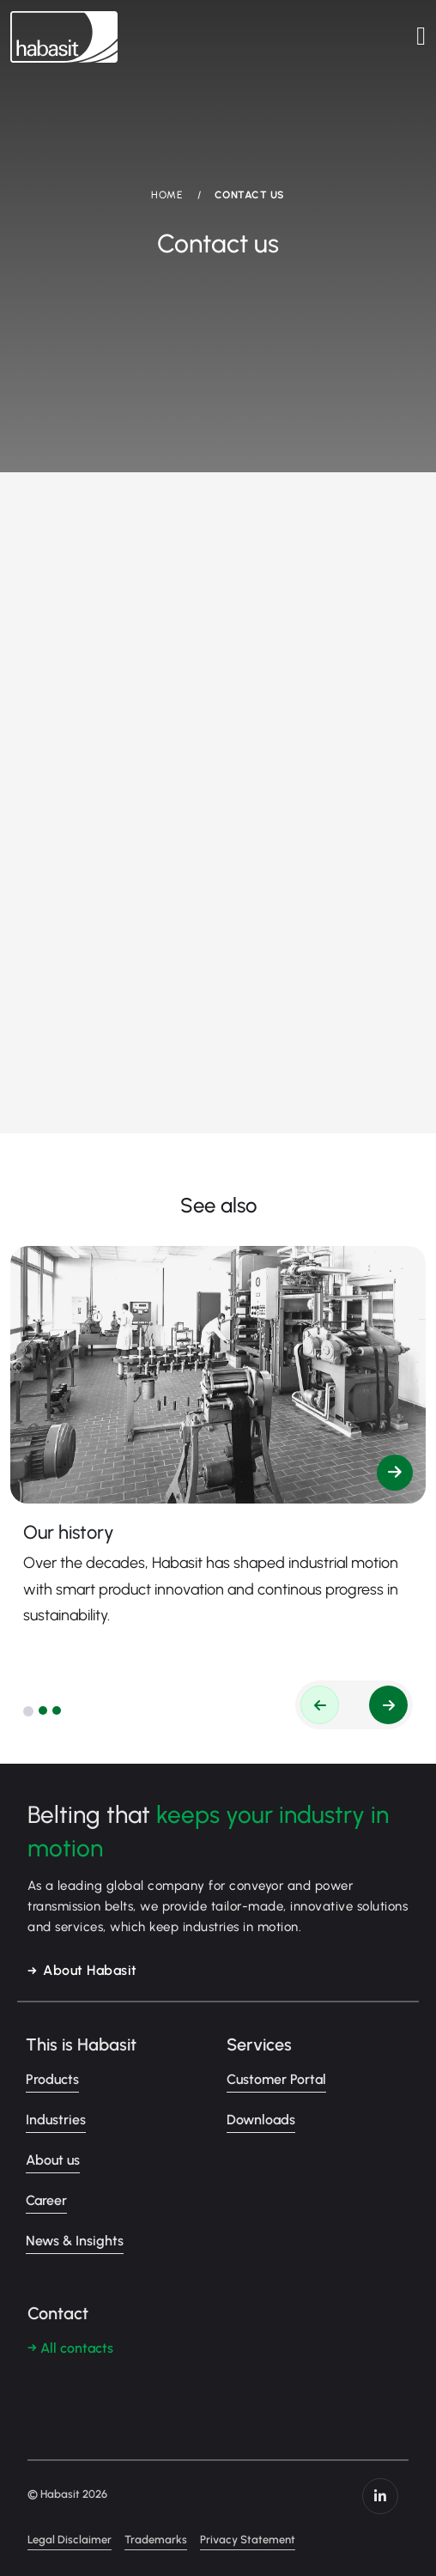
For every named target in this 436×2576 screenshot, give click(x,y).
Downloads (261, 2119)
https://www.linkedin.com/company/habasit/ (380, 2496)
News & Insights (75, 2241)
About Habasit (90, 1970)
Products (52, 2079)
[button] (28, 1711)
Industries (56, 2119)
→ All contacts (70, 2348)
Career (46, 2200)
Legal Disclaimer (69, 2539)
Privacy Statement (247, 2539)
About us (53, 2160)
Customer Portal (276, 2079)
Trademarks (155, 2539)
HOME (166, 195)
